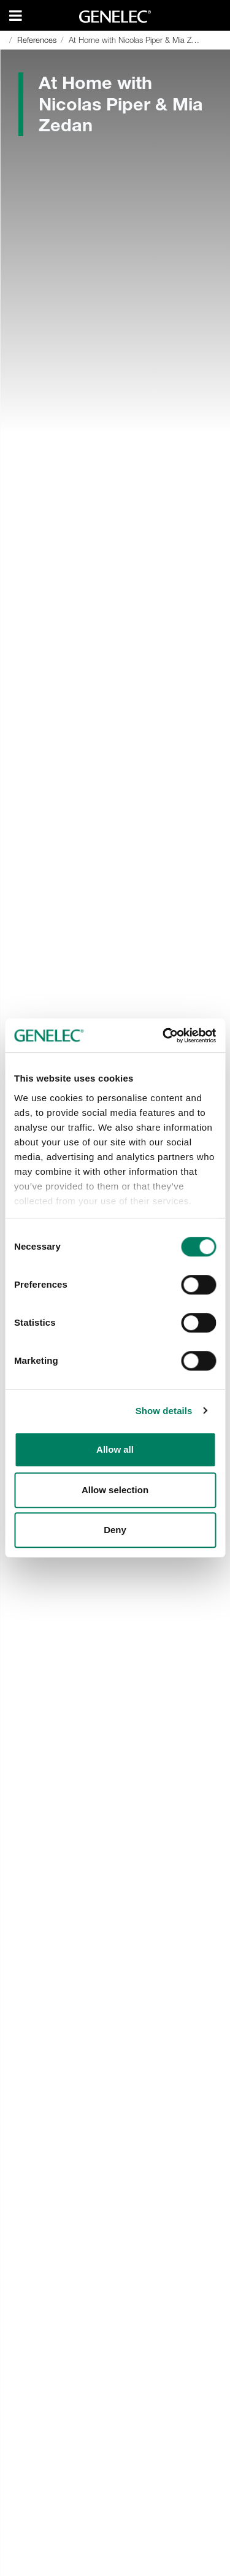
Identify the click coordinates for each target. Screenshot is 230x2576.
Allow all (115, 1449)
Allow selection (115, 1490)
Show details (164, 1410)
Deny (115, 1529)
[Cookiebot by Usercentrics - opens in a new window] (164, 1036)
